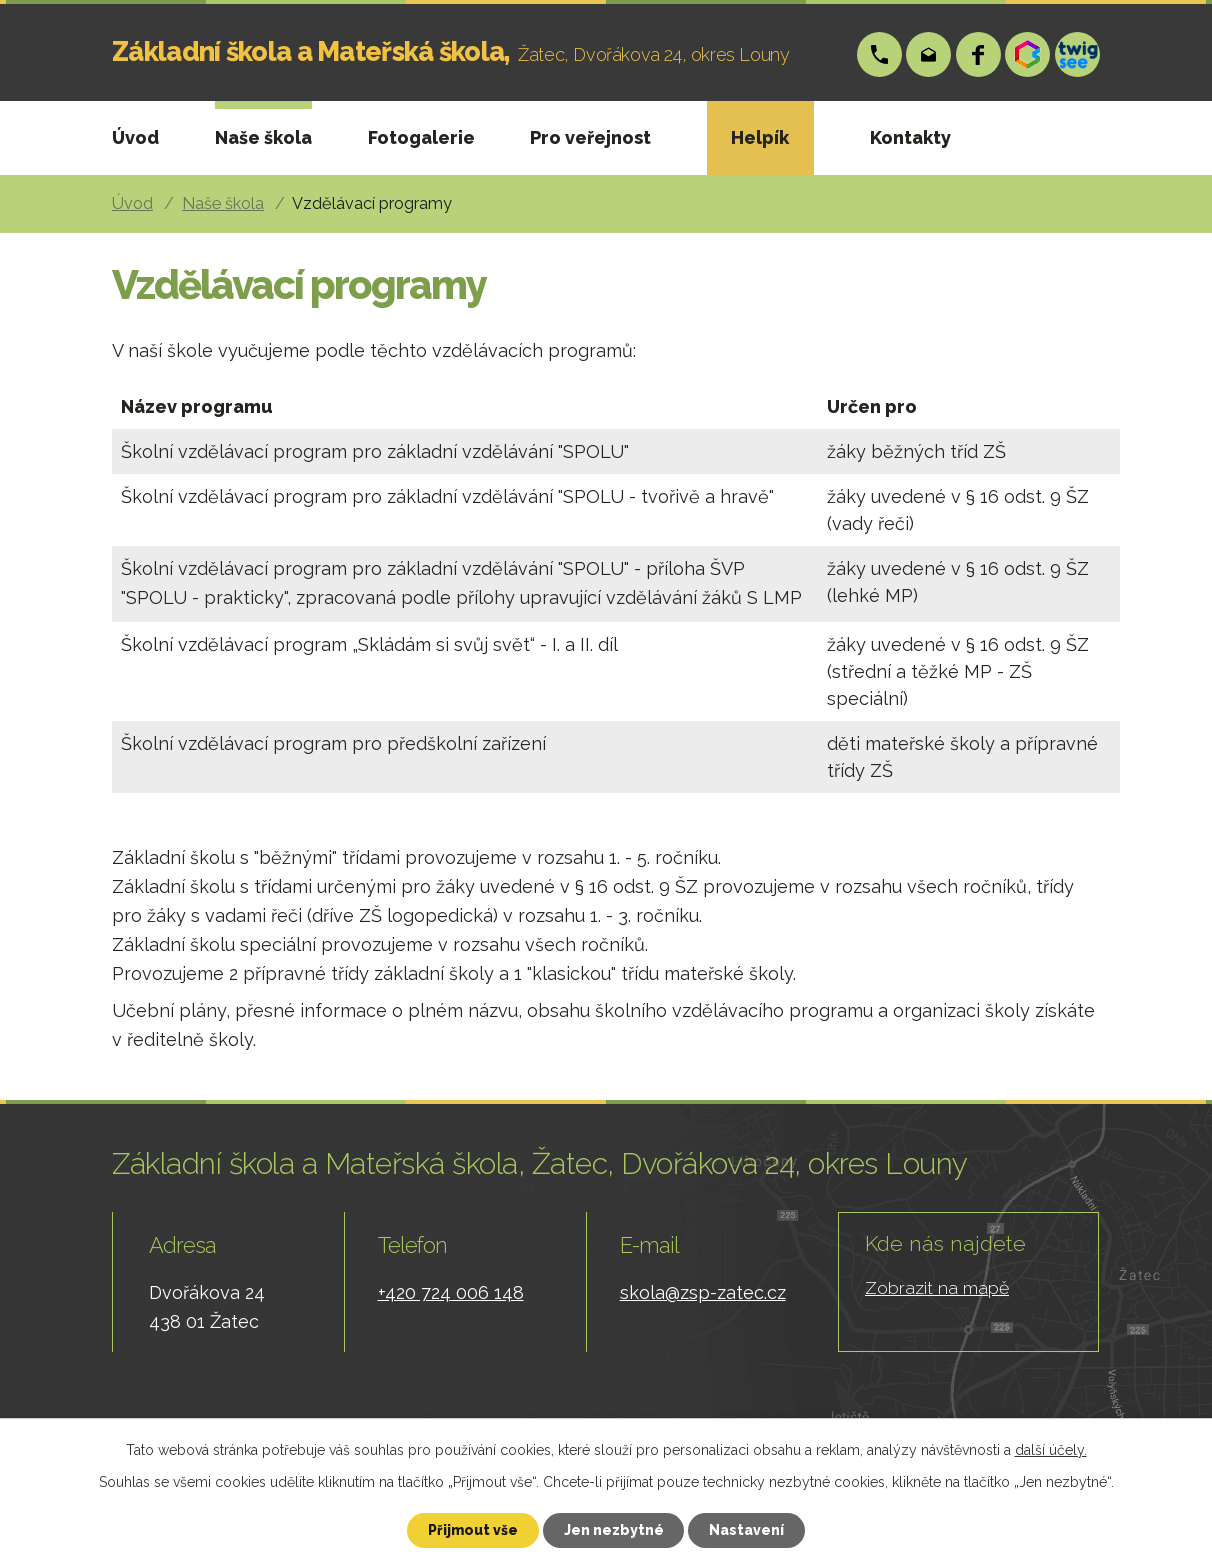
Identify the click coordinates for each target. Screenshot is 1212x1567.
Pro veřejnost (590, 137)
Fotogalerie (421, 137)
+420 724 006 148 (879, 54)
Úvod (135, 137)
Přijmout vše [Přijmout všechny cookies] (473, 1530)
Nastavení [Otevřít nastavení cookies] (747, 1530)
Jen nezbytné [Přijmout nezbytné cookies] (614, 1530)
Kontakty (910, 137)
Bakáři (1028, 54)
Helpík (760, 137)
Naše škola (263, 137)
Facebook (978, 54)
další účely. (1051, 1450)
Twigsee (1077, 54)
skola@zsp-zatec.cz (929, 54)
